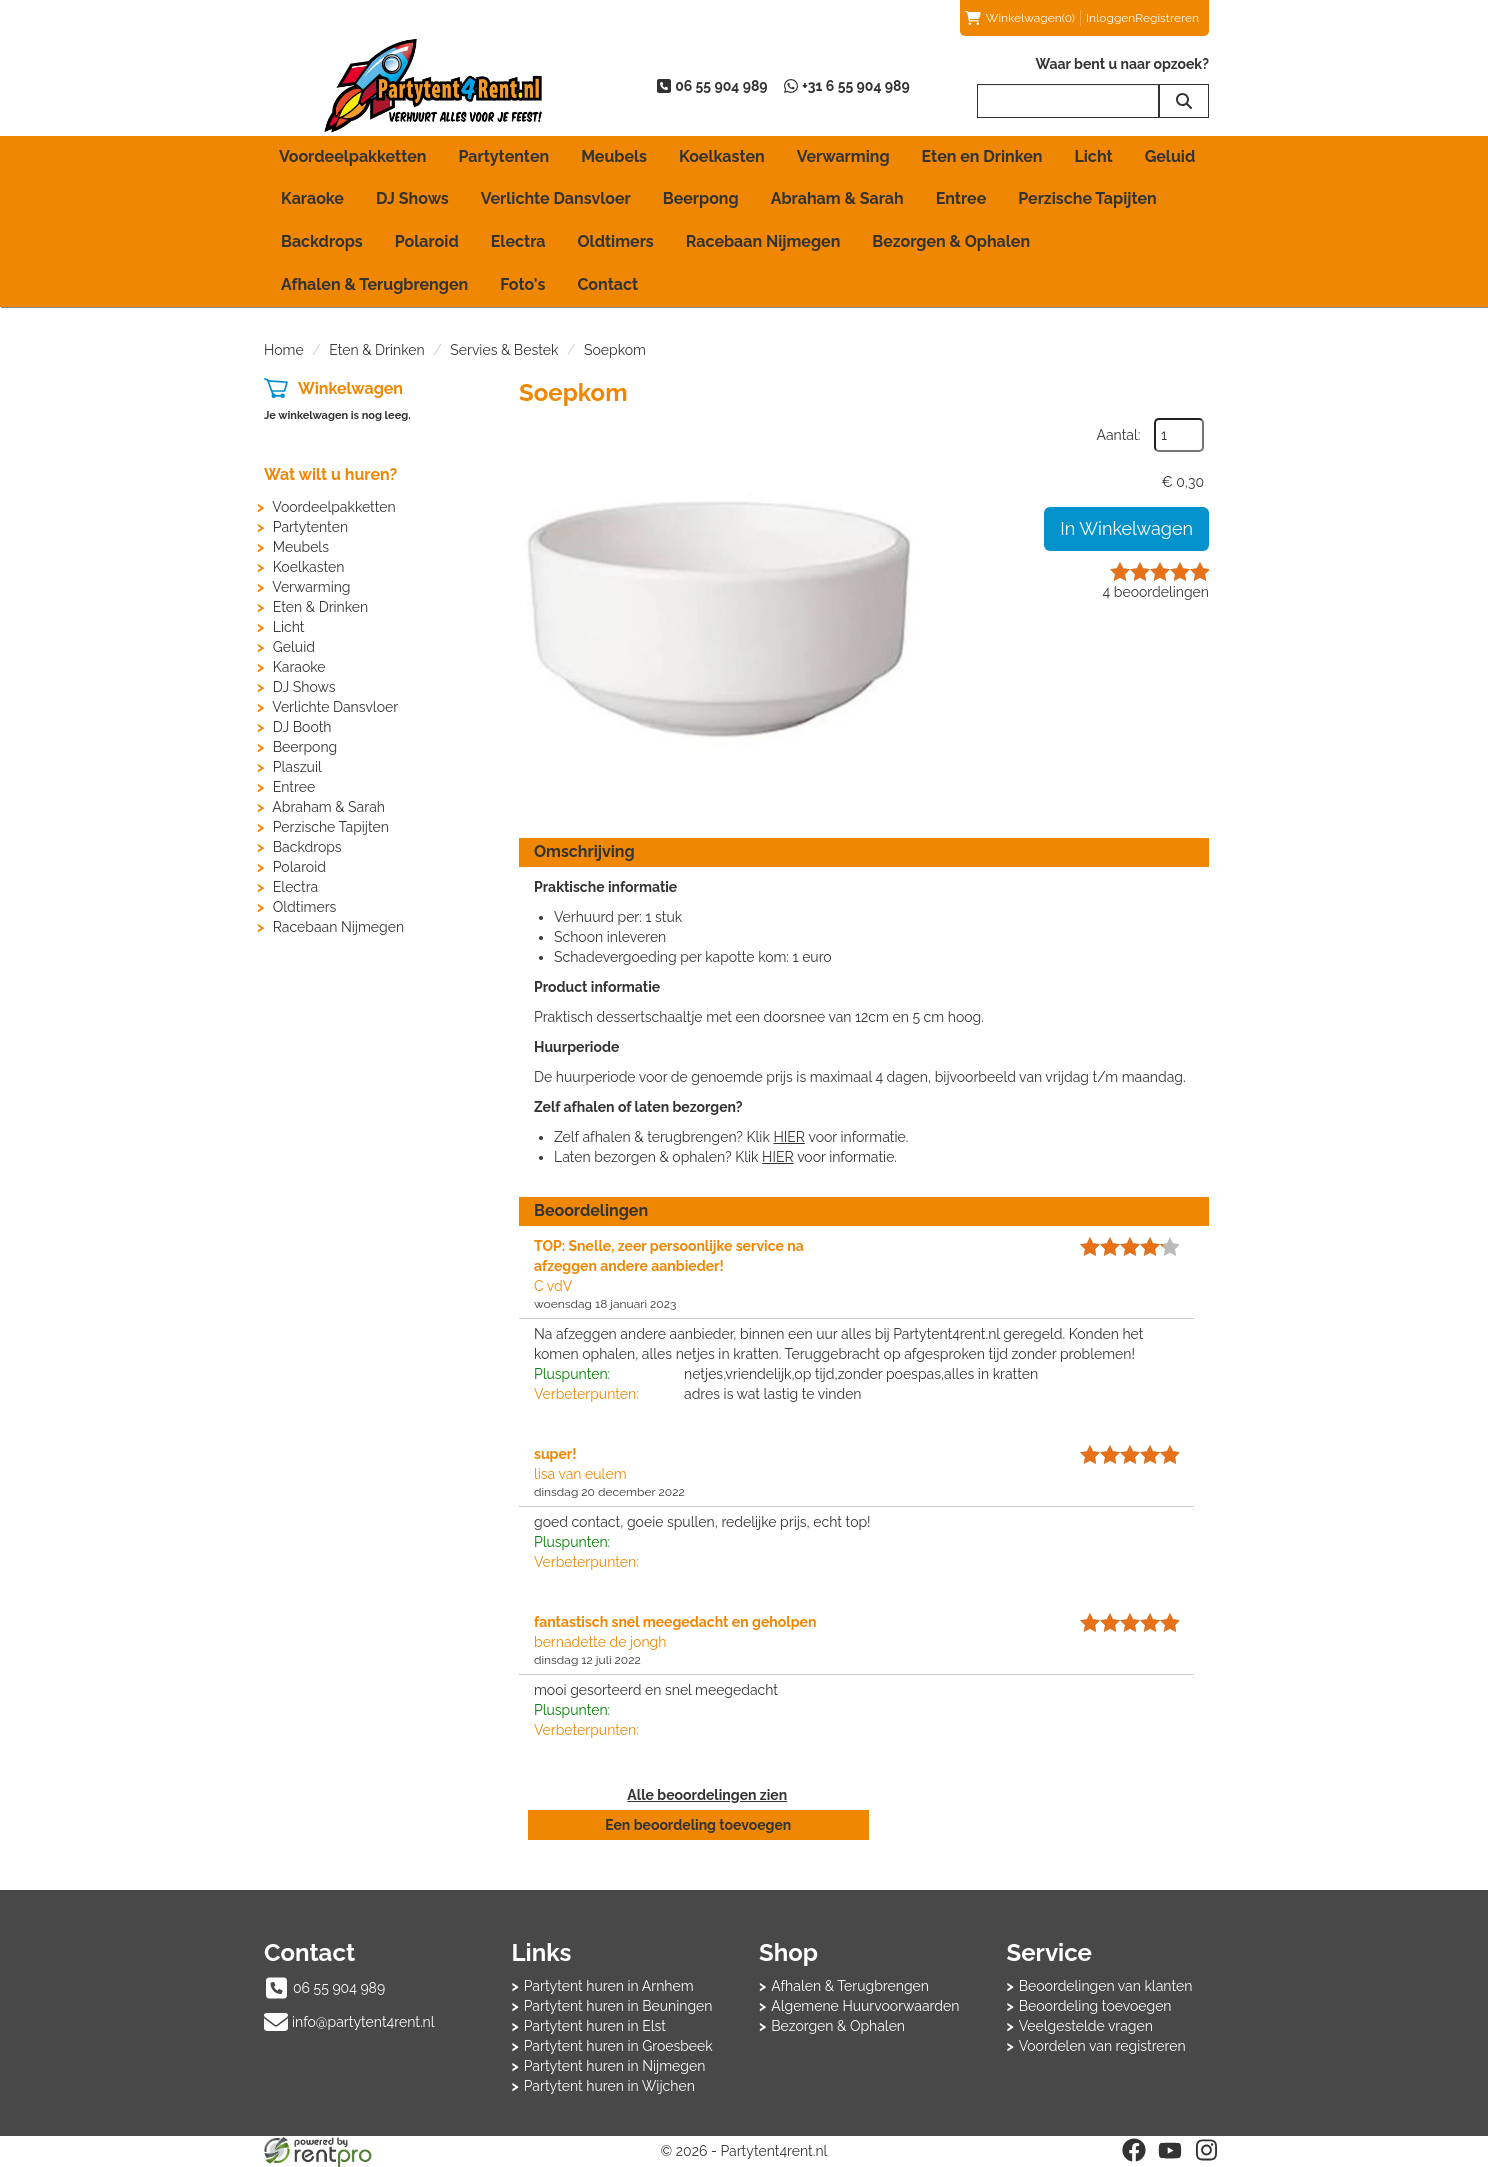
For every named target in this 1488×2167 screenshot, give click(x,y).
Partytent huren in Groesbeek (618, 2046)
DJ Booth (302, 727)
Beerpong (701, 198)
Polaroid (427, 241)
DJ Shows (412, 198)
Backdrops (322, 241)
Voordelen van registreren (1102, 2046)
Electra (518, 241)
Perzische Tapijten (1087, 198)
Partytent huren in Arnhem (609, 1986)
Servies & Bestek (504, 350)
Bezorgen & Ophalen (951, 241)
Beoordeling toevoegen (1095, 2006)
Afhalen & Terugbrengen (374, 284)
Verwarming (843, 156)
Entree (961, 198)
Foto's (522, 284)
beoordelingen (1156, 592)
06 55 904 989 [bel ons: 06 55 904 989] (339, 1988)
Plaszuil (297, 767)
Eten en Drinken (982, 156)
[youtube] (1170, 2150)
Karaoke (312, 198)
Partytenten (503, 156)
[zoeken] (1184, 101)
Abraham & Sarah (837, 198)
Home (284, 350)
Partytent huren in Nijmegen (615, 2066)
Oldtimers (616, 241)
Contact (607, 284)
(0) (1020, 18)
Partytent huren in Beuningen (618, 2006)
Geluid (1170, 156)
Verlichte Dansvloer (556, 198)
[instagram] (1206, 2150)
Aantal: (1119, 435)
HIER (788, 1137)
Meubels (614, 156)
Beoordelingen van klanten (1106, 1986)
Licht (1093, 156)
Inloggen (1110, 18)
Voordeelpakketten (352, 156)
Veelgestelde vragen (1086, 2026)
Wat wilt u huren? (330, 474)
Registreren (1167, 18)
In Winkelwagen (1126, 528)
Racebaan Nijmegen (763, 241)
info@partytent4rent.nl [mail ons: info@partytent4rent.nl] (363, 2022)
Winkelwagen (350, 388)
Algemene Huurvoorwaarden (865, 2006)
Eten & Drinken (376, 350)
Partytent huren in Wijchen (609, 2086)
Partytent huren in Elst (595, 2026)
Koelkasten (722, 156)
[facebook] (1134, 2150)
